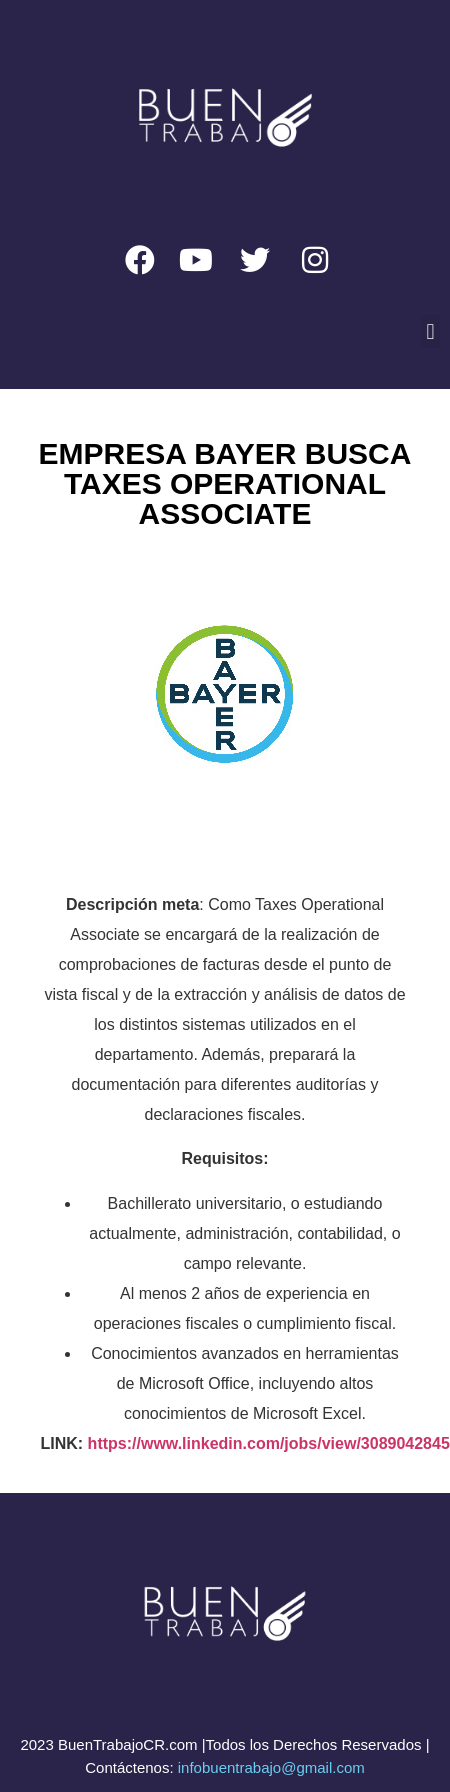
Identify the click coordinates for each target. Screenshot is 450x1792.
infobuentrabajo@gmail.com (271, 1767)
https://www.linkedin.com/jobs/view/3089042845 (269, 1443)
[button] (430, 331)
